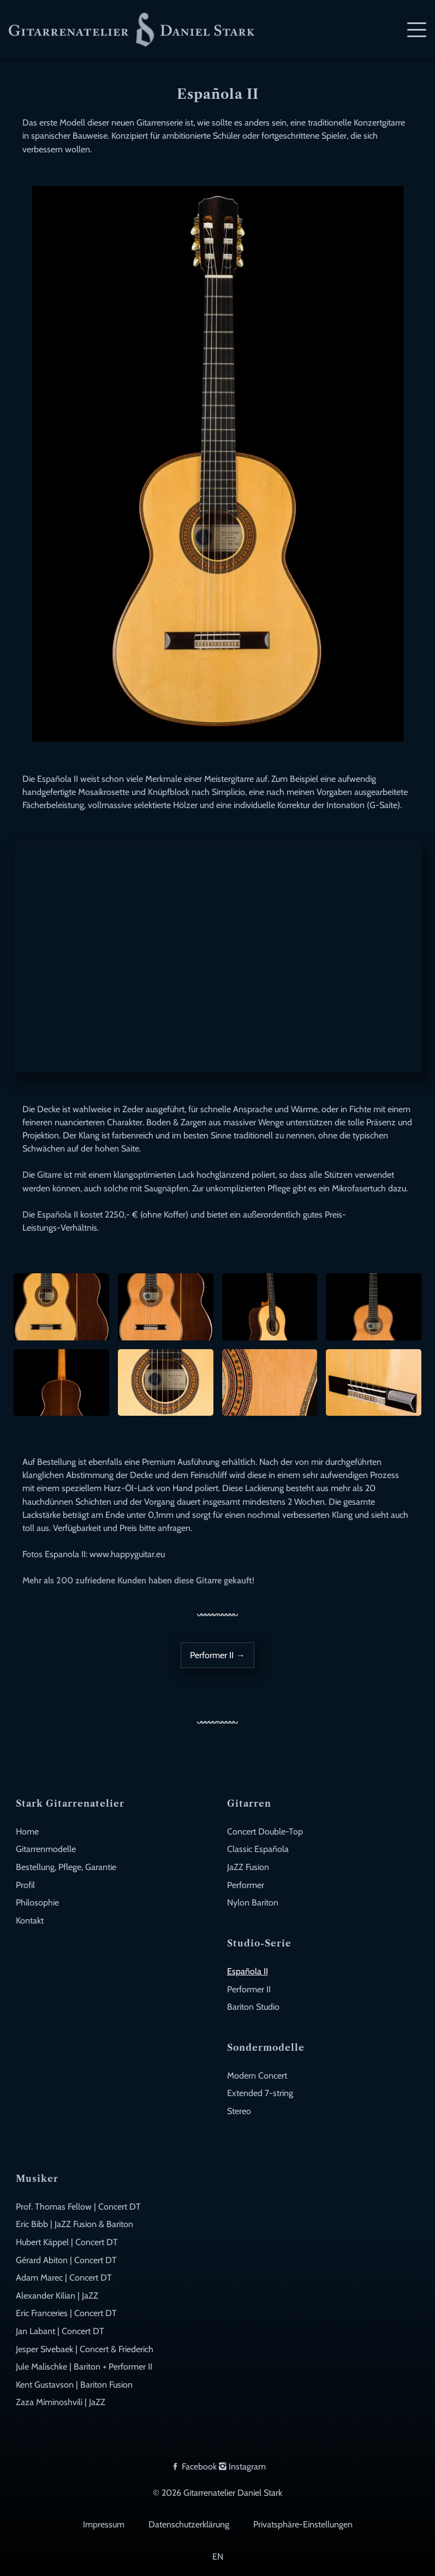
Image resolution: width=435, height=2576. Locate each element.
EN (217, 2556)
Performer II (249, 1989)
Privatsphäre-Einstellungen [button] (303, 2524)
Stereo (239, 2110)
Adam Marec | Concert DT (64, 2277)
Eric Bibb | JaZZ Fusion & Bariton (74, 2223)
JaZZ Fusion (248, 1866)
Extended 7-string (260, 2092)
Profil (25, 1884)
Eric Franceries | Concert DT (66, 2312)
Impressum (103, 2524)
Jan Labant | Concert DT (60, 2330)
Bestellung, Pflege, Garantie (66, 1866)
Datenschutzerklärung (188, 2524)
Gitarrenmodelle (46, 1848)
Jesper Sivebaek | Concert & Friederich (84, 2348)
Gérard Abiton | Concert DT (66, 2259)
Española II (247, 1971)
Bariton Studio (253, 2006)
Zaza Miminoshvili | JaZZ (60, 2401)
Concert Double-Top (265, 1831)
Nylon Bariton (252, 1902)
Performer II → (217, 1654)
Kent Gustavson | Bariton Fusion (74, 2384)
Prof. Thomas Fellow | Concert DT (78, 2206)
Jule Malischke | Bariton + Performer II (84, 2366)
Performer (245, 1884)
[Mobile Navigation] (416, 29)
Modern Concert (257, 2075)
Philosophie (37, 1902)
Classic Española (258, 1848)
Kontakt (30, 1920)
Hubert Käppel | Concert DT (67, 2241)
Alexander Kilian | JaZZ (57, 2295)
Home (27, 1831)
